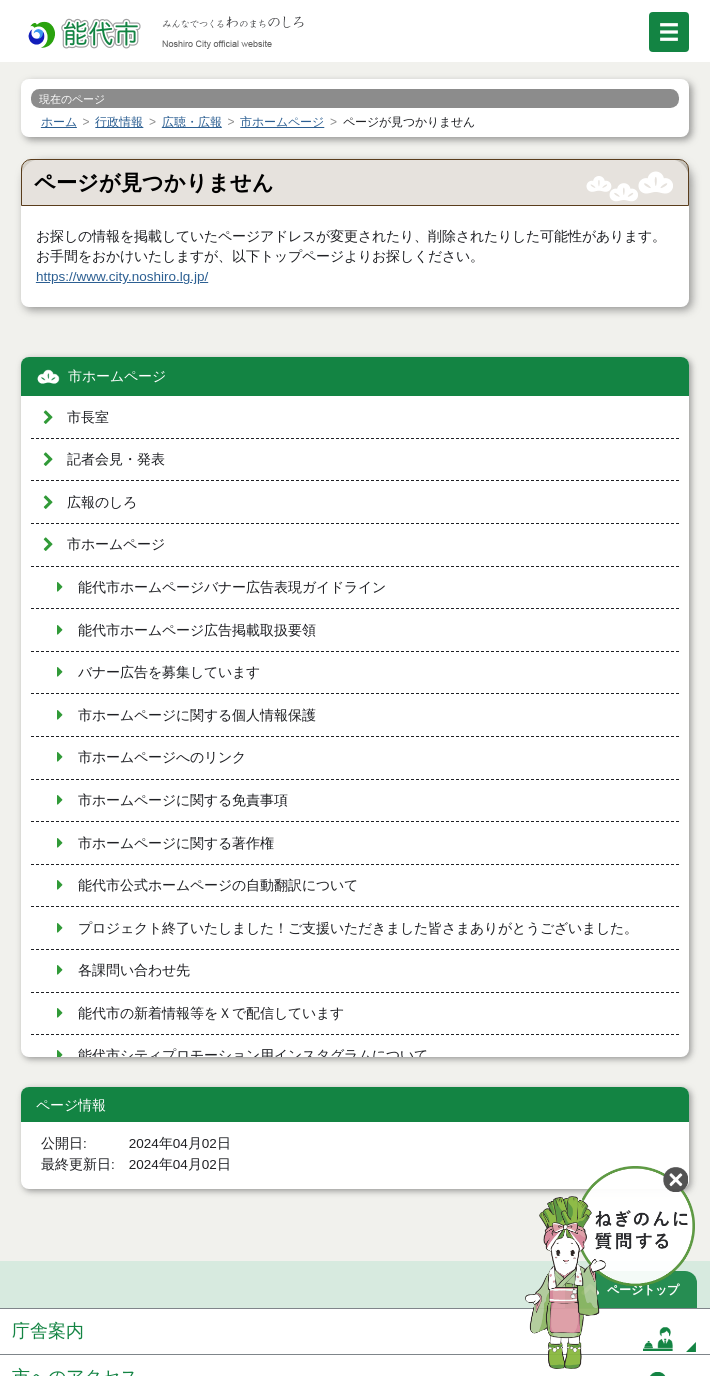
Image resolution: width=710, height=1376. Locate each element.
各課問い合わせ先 (134, 970)
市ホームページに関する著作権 (176, 843)
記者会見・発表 (116, 459)
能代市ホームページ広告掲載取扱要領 (197, 630)
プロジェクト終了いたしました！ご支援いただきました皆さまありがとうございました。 (358, 928)
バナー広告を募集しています (169, 672)
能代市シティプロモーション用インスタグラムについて (253, 1055)
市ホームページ (117, 376)
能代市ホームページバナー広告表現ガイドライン (232, 587)
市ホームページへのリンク (162, 757)
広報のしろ (102, 502)
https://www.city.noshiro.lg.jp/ (122, 276)
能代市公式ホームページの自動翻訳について (218, 885)
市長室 (88, 417)
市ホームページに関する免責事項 (183, 800)
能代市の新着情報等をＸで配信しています (211, 1013)
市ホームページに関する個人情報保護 (197, 715)
